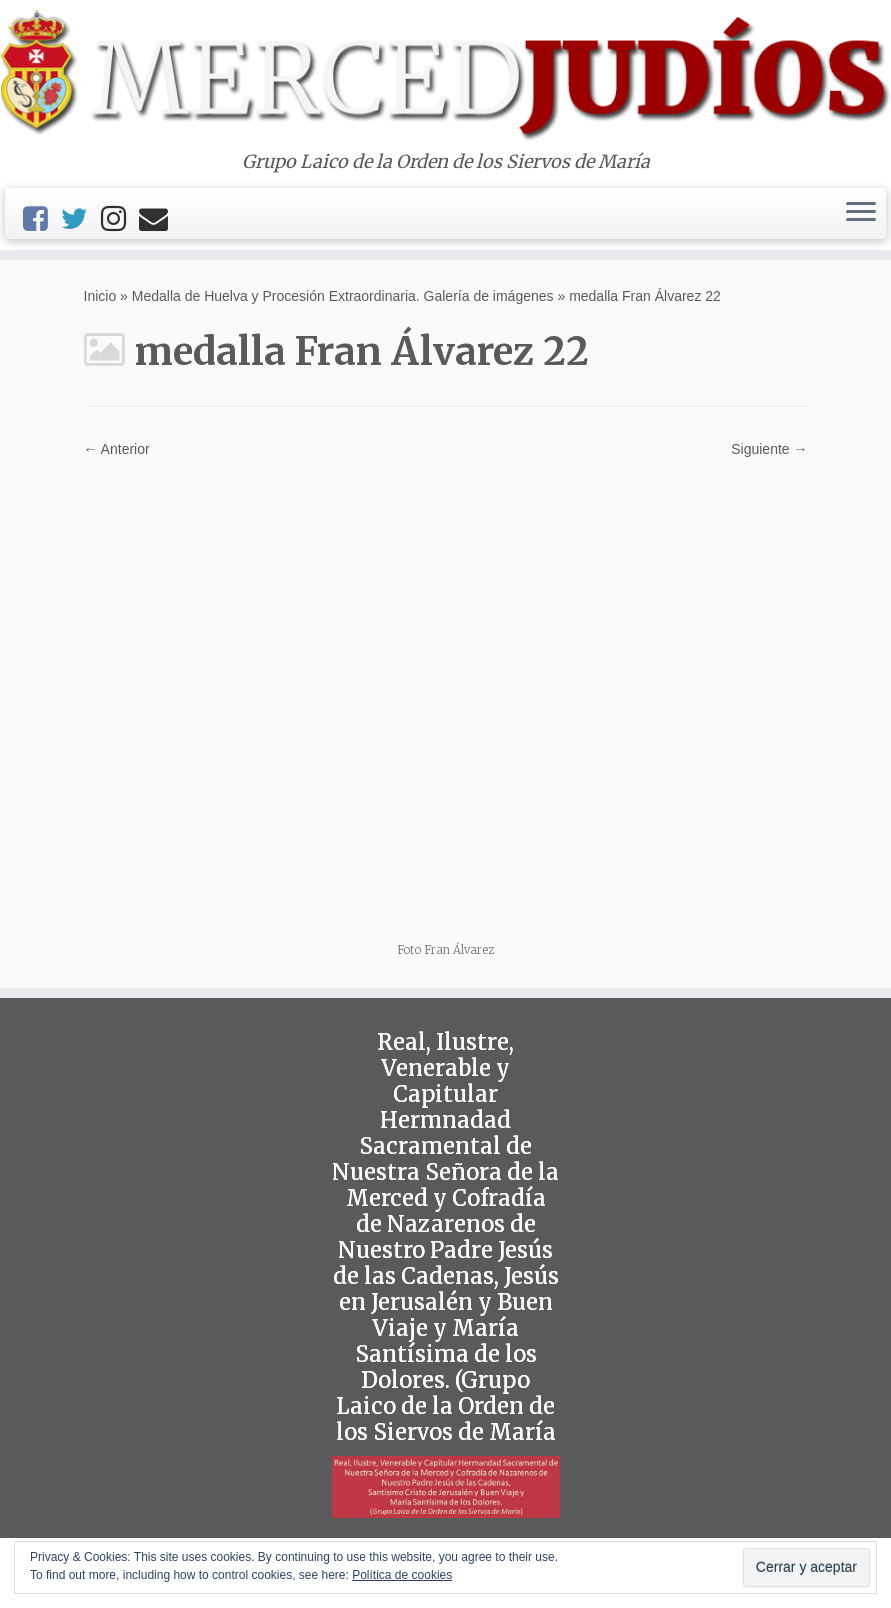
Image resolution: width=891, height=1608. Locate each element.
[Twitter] (81, 219)
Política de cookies (402, 1575)
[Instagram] (120, 219)
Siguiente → (769, 449)
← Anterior (117, 449)
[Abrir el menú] (861, 214)
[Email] (160, 219)
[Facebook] (42, 219)
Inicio (100, 296)
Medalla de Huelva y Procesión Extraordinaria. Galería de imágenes (343, 296)
